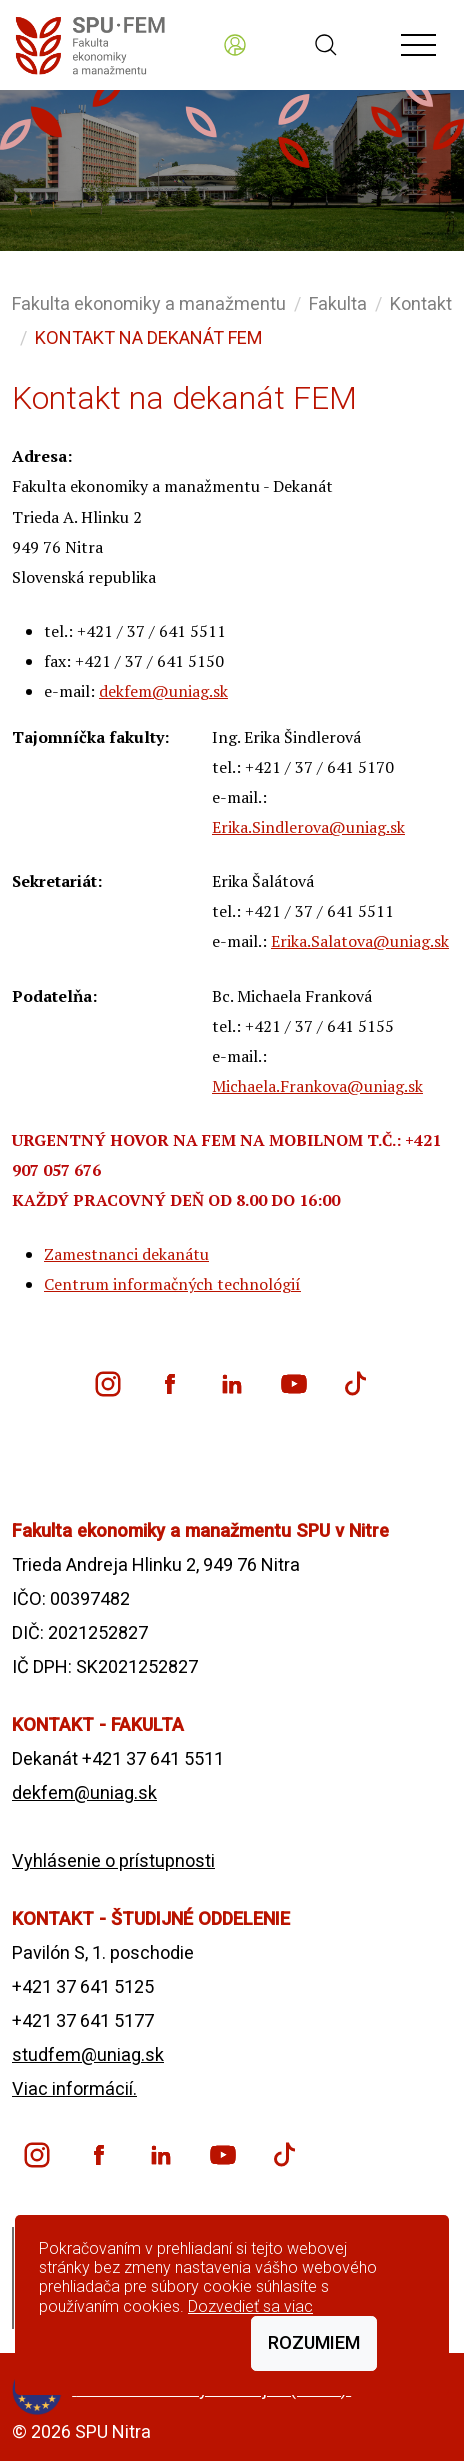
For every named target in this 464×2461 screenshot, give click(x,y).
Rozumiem (314, 2342)
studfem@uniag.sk (88, 2054)
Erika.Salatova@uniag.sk (360, 941)
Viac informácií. (74, 2088)
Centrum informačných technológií (172, 1284)
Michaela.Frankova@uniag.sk (317, 1086)
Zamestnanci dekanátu (126, 1254)
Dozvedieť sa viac (250, 2306)
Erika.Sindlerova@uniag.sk (308, 827)
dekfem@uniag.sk (163, 691)
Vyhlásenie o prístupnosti (113, 1860)
